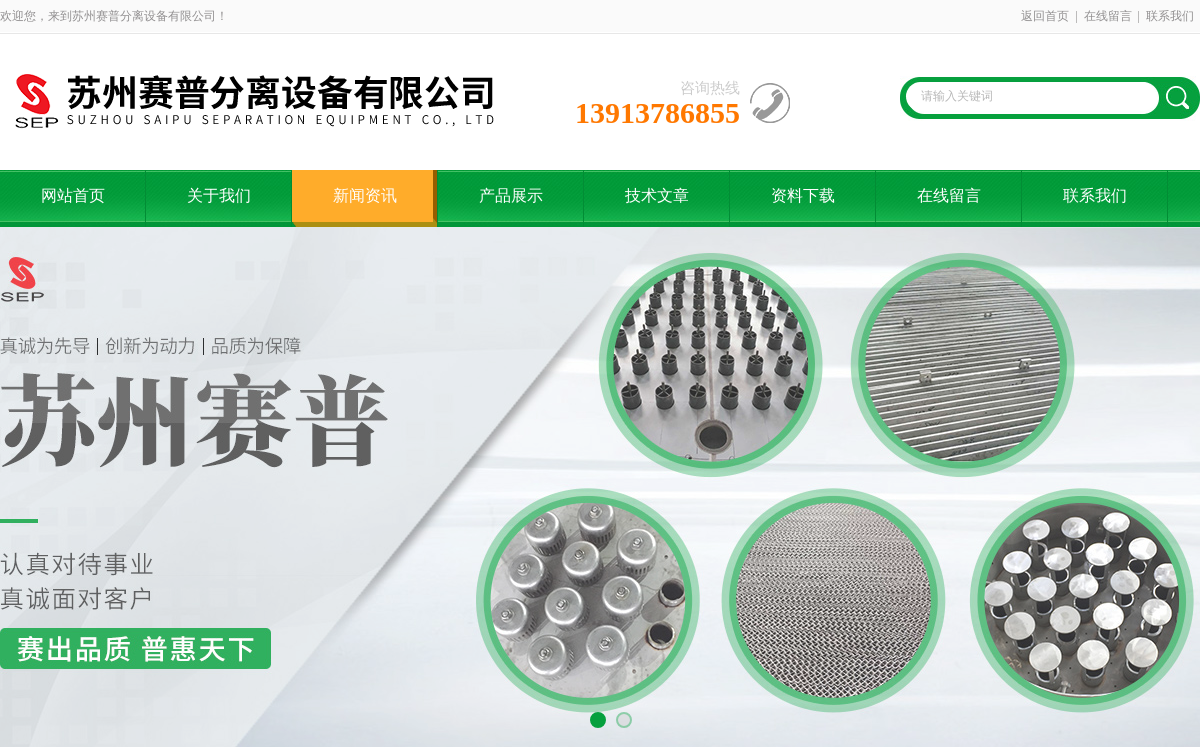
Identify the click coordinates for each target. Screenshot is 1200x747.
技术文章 (657, 195)
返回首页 (1045, 16)
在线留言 (1108, 16)
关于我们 (219, 195)
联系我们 (1170, 16)
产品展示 (511, 195)
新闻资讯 (365, 195)
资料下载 (803, 195)
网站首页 (73, 195)
